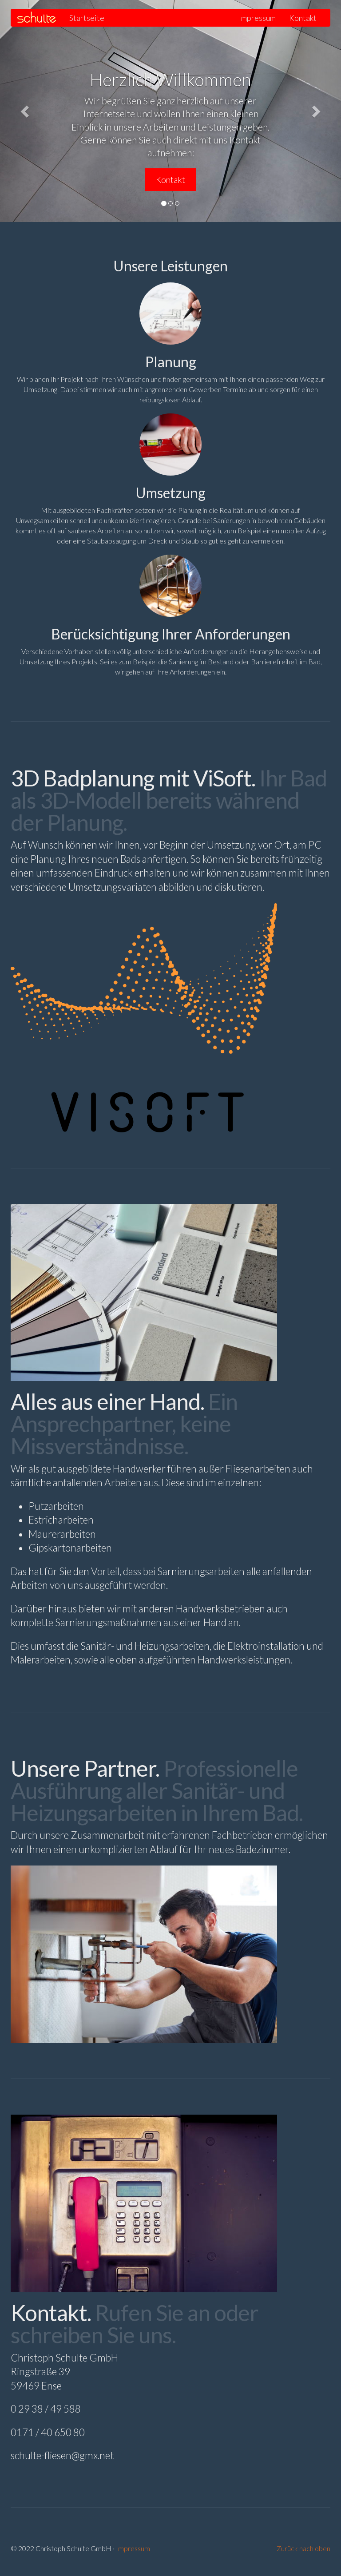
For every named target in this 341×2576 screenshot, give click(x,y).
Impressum (257, 18)
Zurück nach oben (303, 2548)
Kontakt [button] (170, 180)
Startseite (86, 18)
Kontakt (303, 18)
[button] (25, 111)
